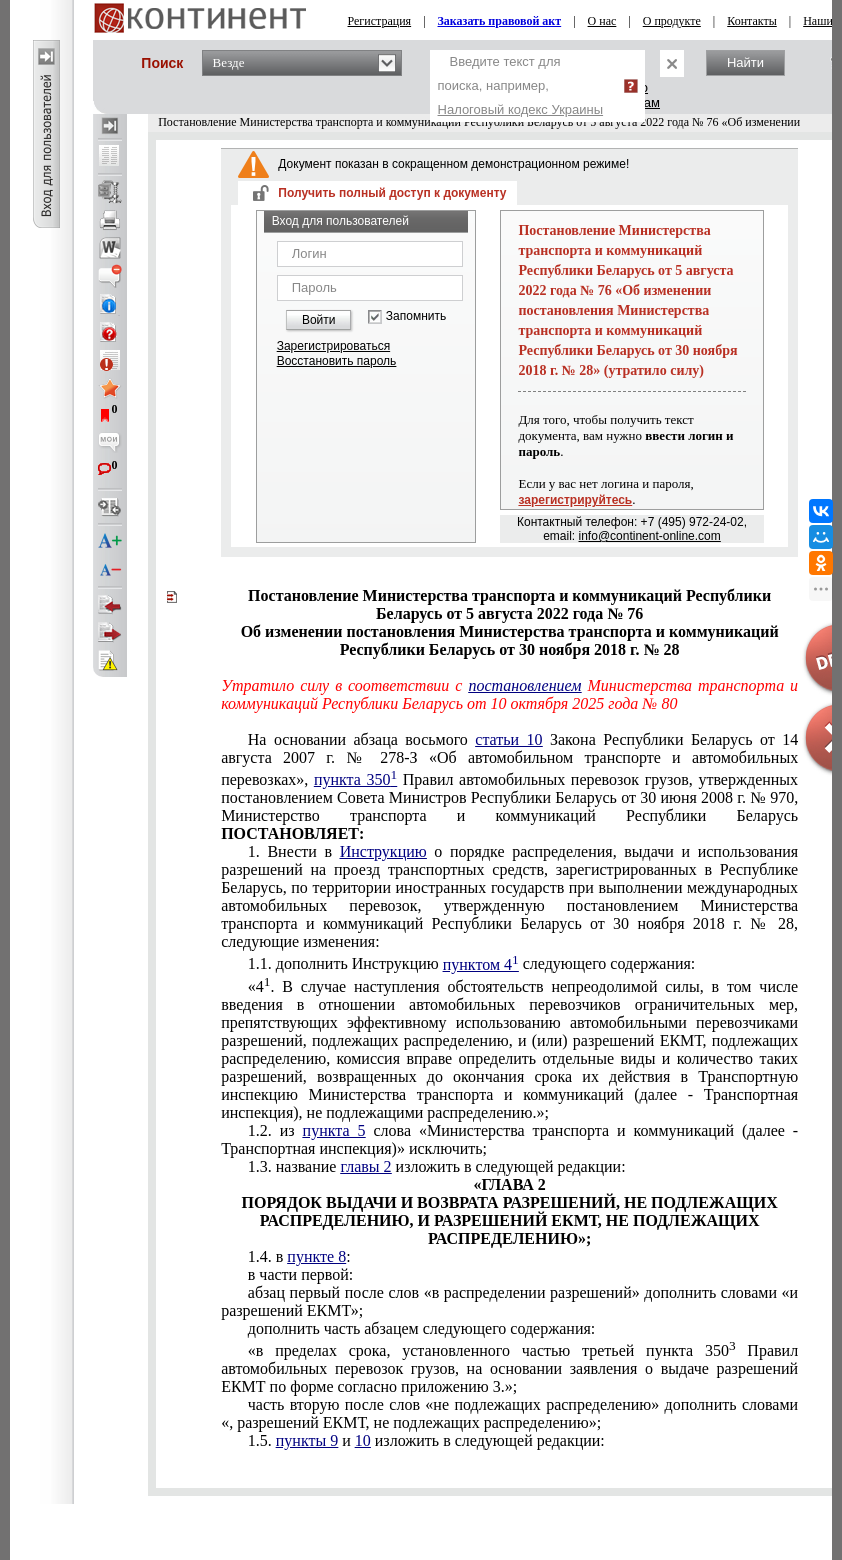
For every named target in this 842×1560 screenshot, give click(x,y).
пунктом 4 (481, 964)
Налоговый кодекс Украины (521, 109)
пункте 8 (316, 1256)
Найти (745, 62)
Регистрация (380, 21)
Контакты (752, 21)
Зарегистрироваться (333, 346)
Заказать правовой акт (500, 21)
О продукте (672, 21)
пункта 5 (334, 1130)
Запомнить (416, 316)
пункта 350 (355, 779)
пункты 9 (307, 1440)
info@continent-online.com (650, 536)
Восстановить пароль (337, 361)
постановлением (524, 685)
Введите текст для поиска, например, (521, 85)
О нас (602, 21)
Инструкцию (383, 851)
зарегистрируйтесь (575, 500)
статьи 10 (508, 739)
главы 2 (365, 1166)
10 (363, 1440)
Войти (319, 320)
